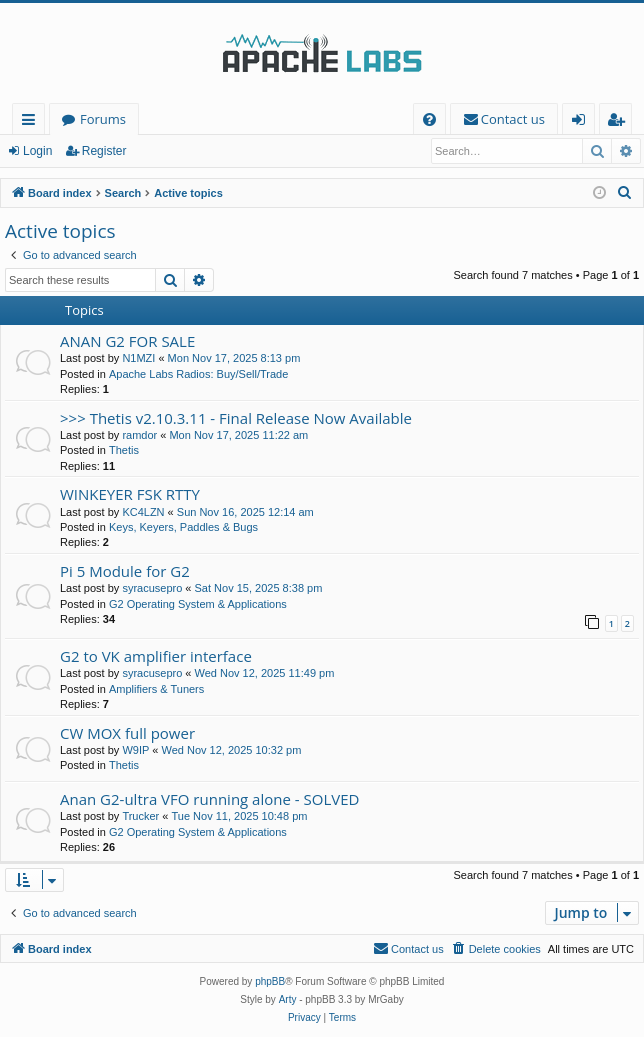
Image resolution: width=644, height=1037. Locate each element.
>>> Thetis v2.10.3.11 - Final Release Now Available (236, 418)
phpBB (270, 981)
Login (37, 151)
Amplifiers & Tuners (156, 689)
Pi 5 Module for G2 (125, 571)
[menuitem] (429, 119)
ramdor (139, 435)
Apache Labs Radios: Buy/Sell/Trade (198, 374)
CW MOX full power (127, 733)
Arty (288, 999)
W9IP (135, 750)
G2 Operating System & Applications (198, 604)
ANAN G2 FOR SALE (127, 341)
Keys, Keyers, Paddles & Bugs (183, 527)
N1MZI (138, 358)
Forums (103, 119)
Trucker (140, 816)
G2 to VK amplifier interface (156, 656)
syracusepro (152, 588)
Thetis (124, 450)
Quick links (32, 122)
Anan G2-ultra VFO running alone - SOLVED (209, 799)
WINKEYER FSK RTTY (130, 494)
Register (104, 151)
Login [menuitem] (582, 122)
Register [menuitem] (620, 122)
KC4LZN (143, 512)
